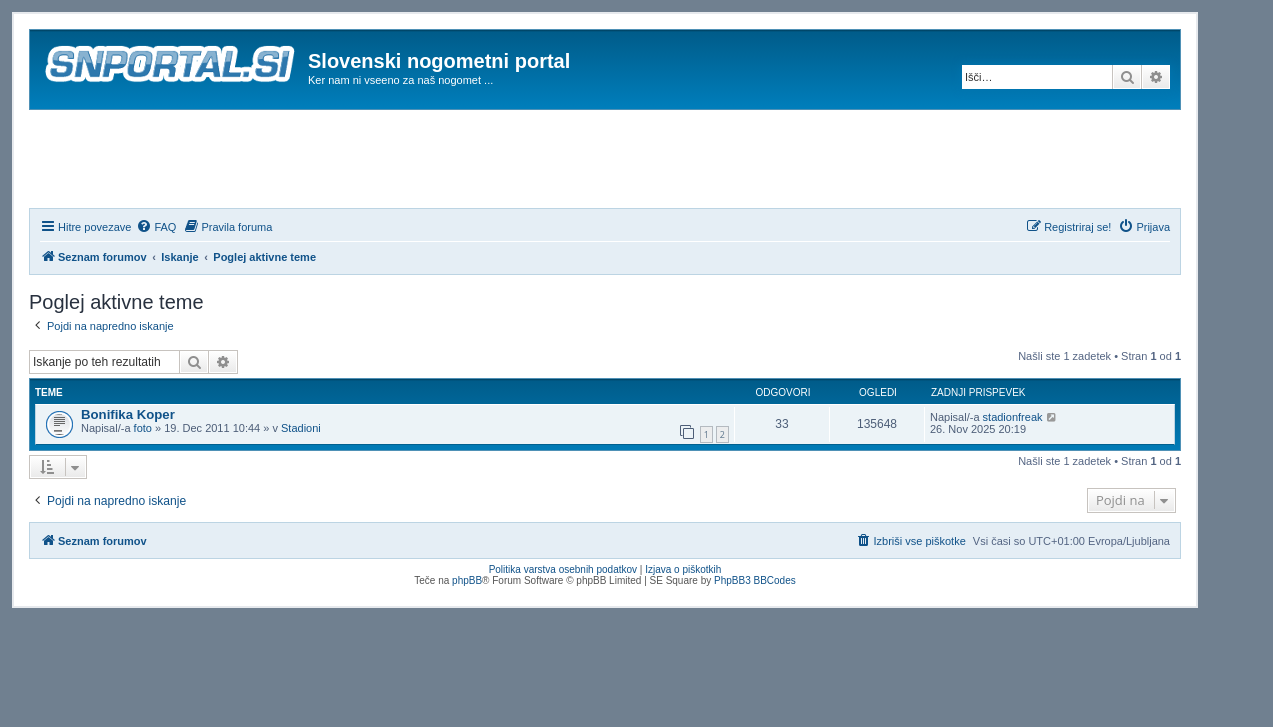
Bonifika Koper (128, 414)
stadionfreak (1013, 417)
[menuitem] (156, 227)
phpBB (467, 580)
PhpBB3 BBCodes (755, 580)
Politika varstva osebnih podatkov (563, 569)
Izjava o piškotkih (683, 569)
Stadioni (301, 428)
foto (143, 428)
